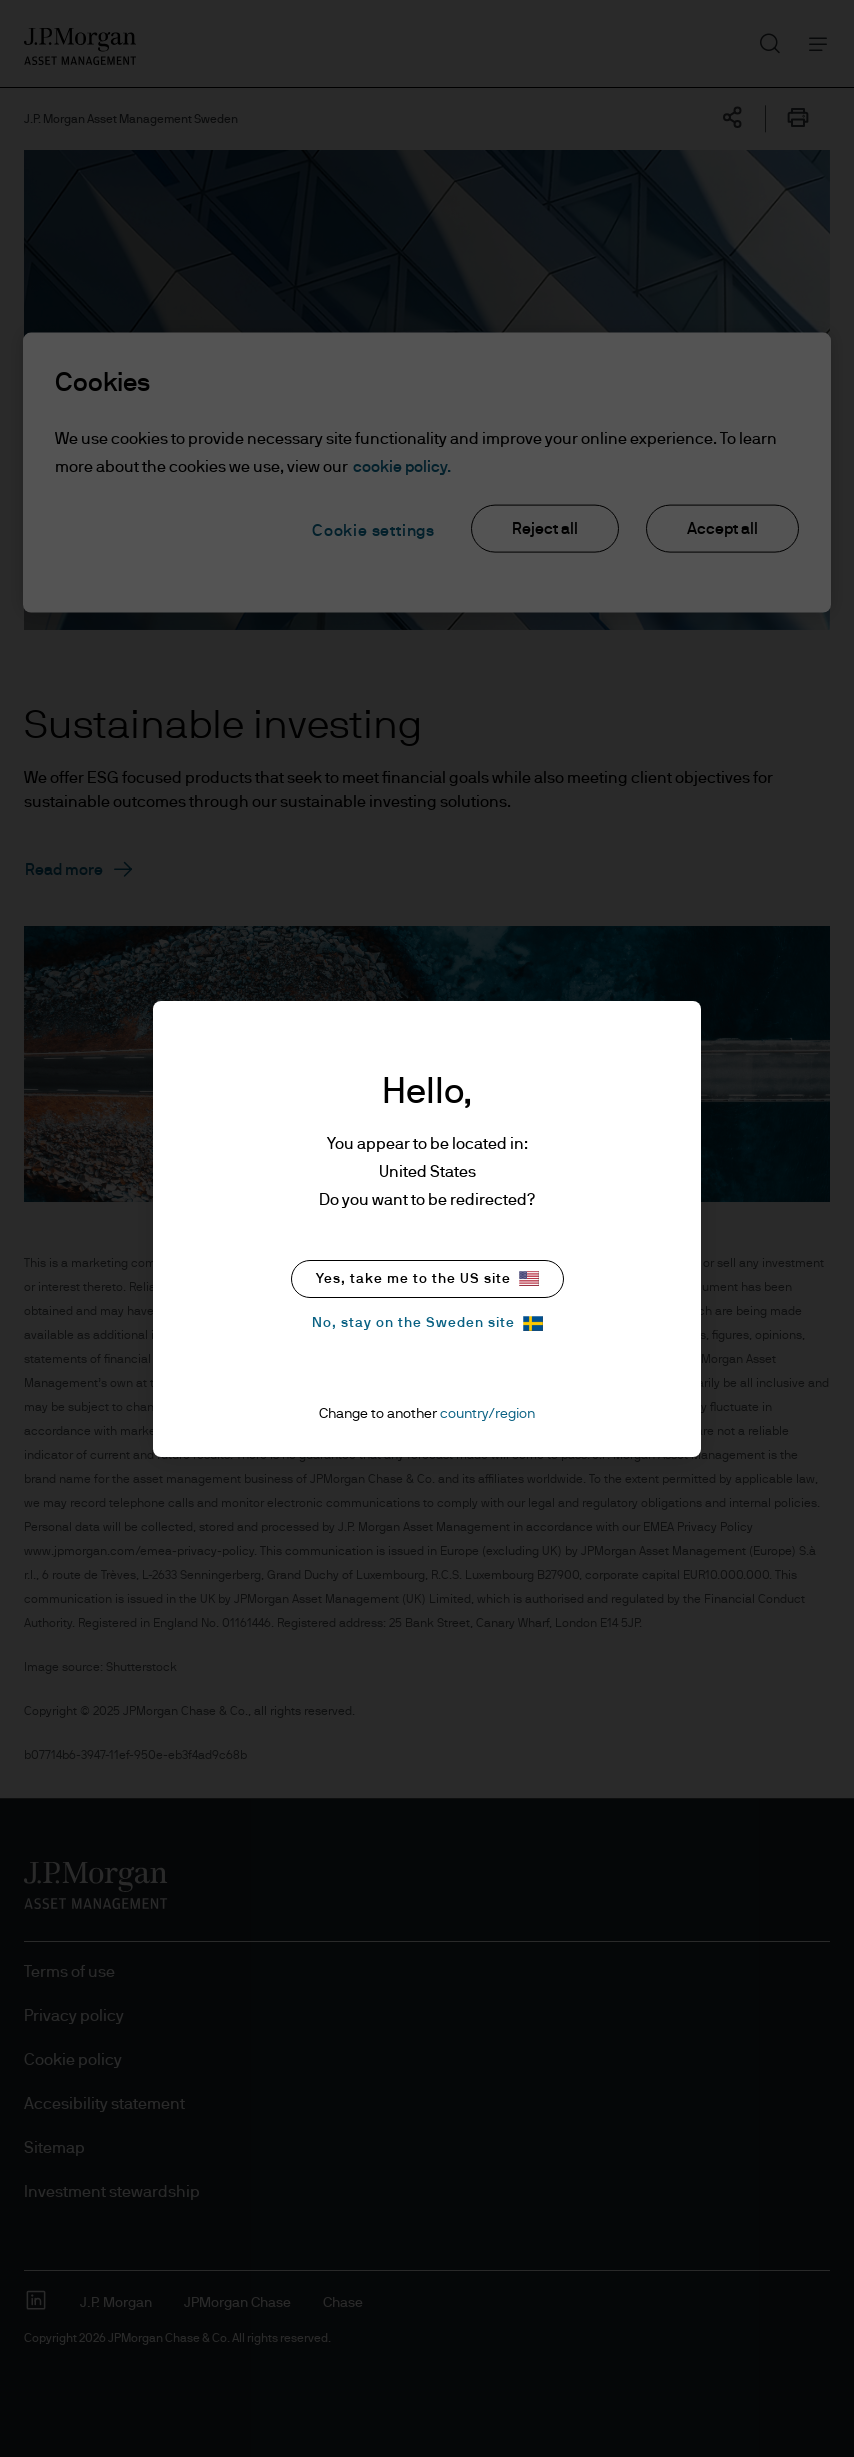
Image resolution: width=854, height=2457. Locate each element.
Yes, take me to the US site (427, 1278)
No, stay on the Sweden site (427, 1323)
